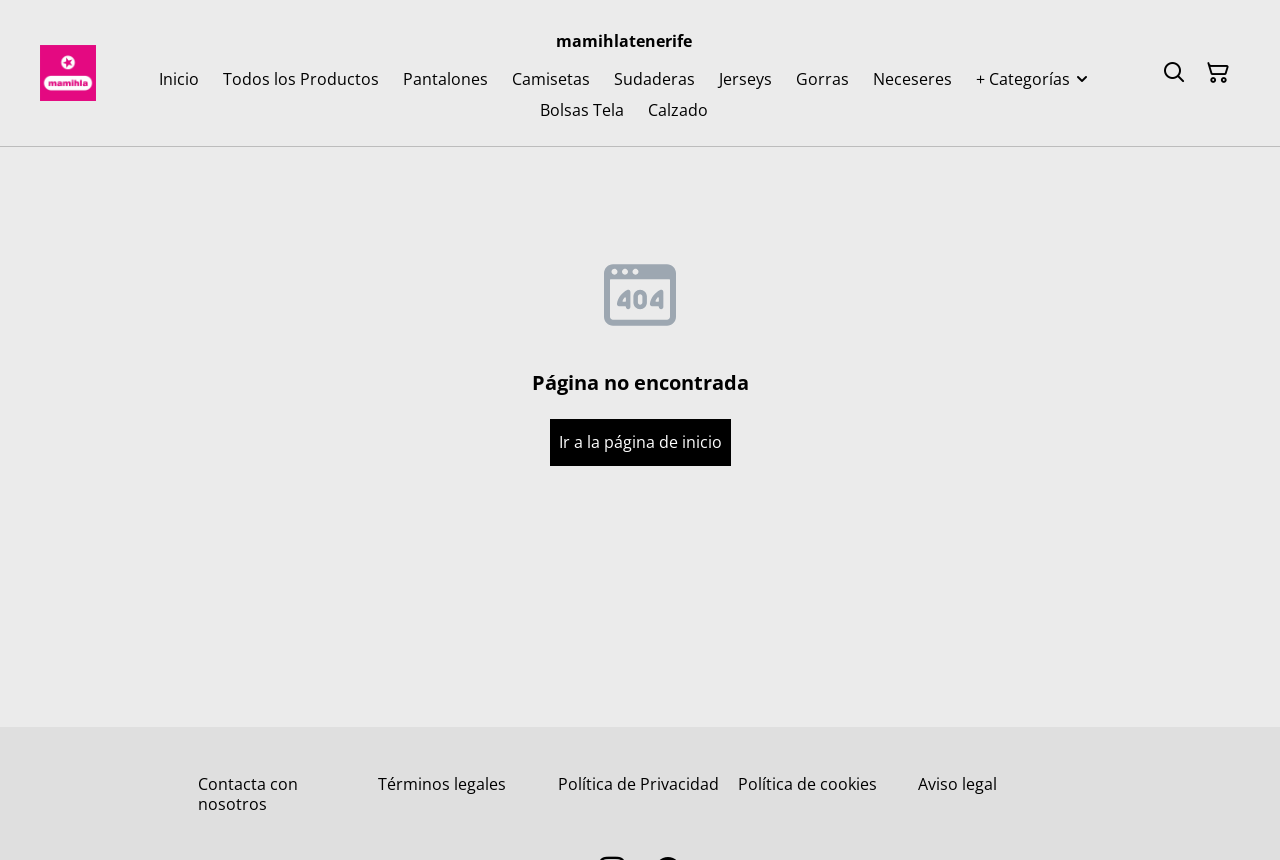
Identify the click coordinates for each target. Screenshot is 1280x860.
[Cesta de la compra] (1218, 73)
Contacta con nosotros (248, 793)
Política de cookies (807, 784)
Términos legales (442, 784)
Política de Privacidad (638, 784)
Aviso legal (957, 784)
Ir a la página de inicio (640, 442)
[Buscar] (1174, 73)
